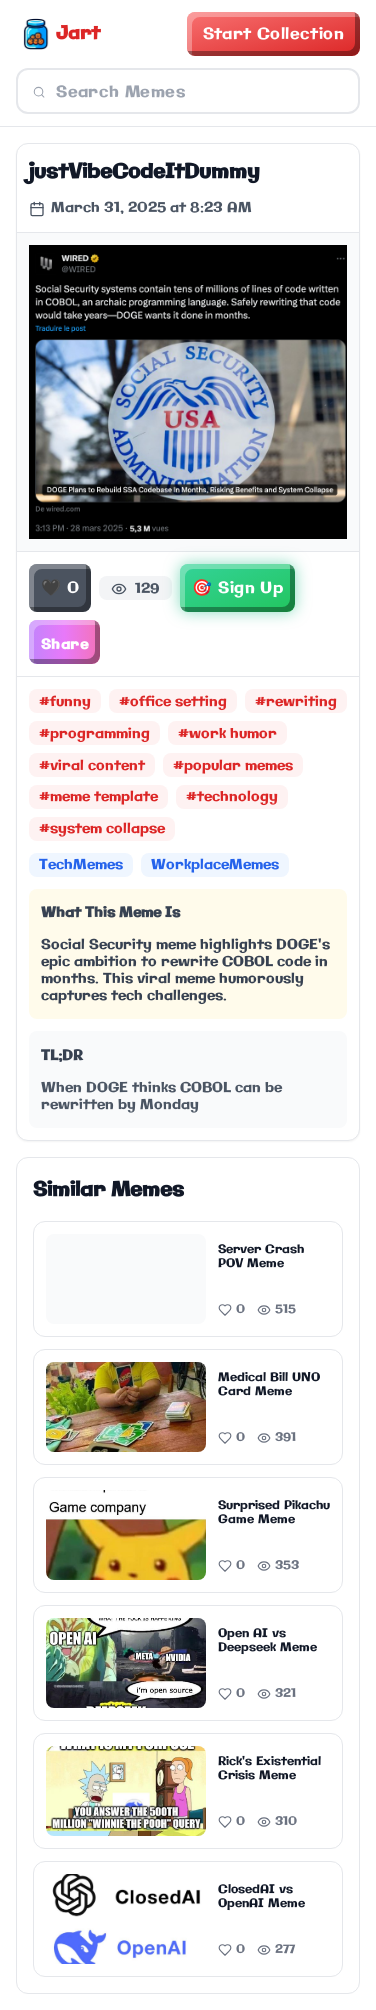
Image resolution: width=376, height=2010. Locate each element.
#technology (232, 797)
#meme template (98, 797)
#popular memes (233, 766)
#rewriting (296, 702)
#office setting (173, 702)
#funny (65, 702)
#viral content (92, 766)
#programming (94, 734)
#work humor (227, 734)
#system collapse (102, 829)
